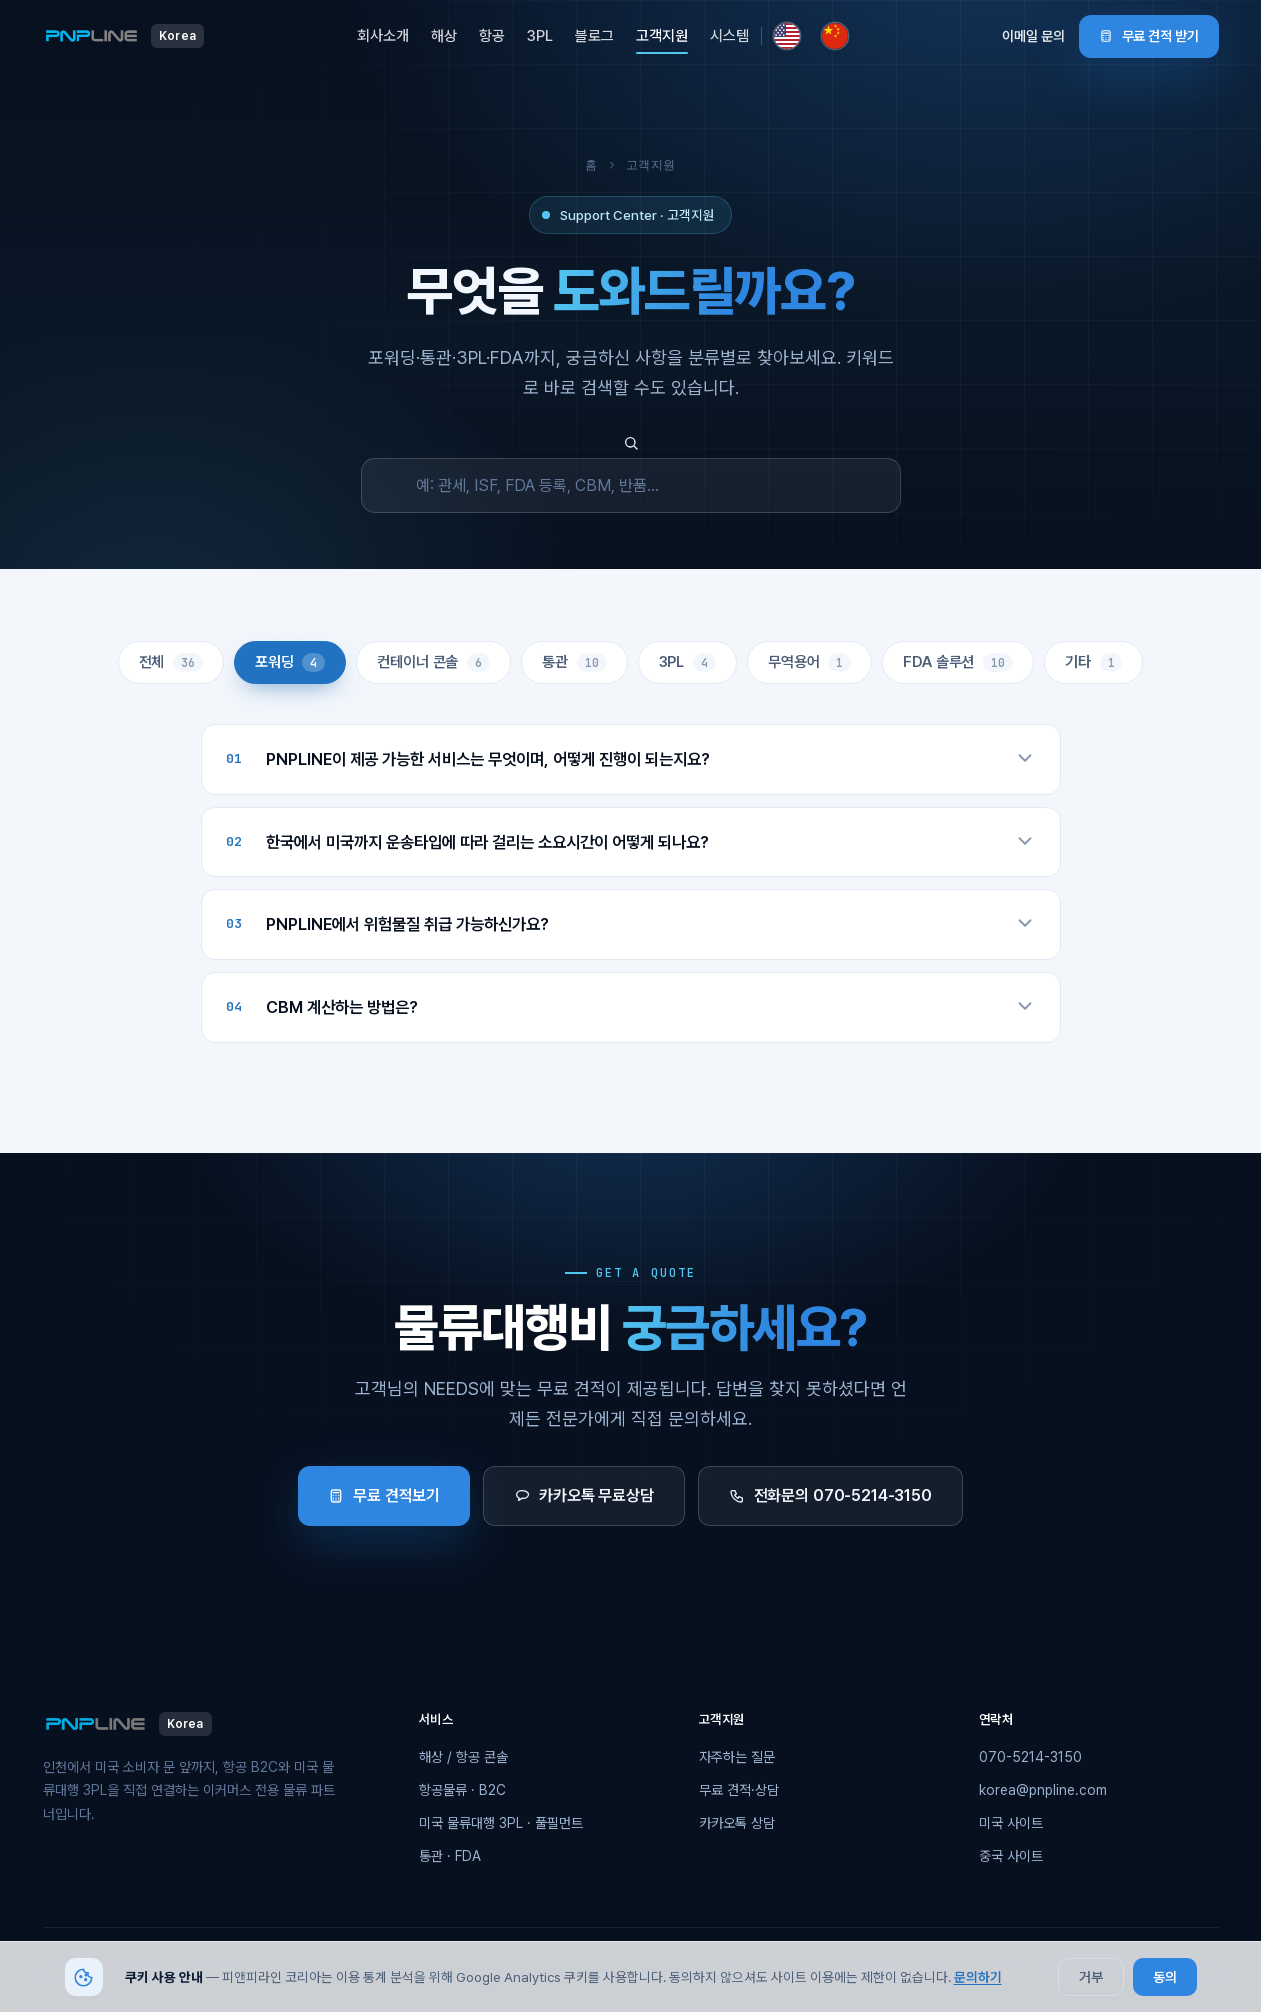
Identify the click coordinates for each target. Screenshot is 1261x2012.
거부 (1091, 1977)
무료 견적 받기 (1149, 36)
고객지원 (662, 36)
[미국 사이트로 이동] (787, 36)
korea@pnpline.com (1043, 1790)
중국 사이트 (1011, 1856)
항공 (492, 36)
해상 (444, 36)
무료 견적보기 (384, 1495)
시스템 (729, 36)
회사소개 (383, 36)
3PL (540, 36)
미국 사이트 (1011, 1823)
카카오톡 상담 (737, 1823)
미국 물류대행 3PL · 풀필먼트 (501, 1823)
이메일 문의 (1033, 36)
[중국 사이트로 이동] (835, 36)
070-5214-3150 (1030, 1757)
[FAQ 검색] (631, 485)
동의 (1165, 1977)
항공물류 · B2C (462, 1790)
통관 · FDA (450, 1856)
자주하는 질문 (737, 1757)
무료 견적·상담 (739, 1790)
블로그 (594, 36)
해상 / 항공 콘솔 (463, 1757)
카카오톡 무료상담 (584, 1495)
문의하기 (978, 1977)
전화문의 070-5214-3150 (830, 1495)
